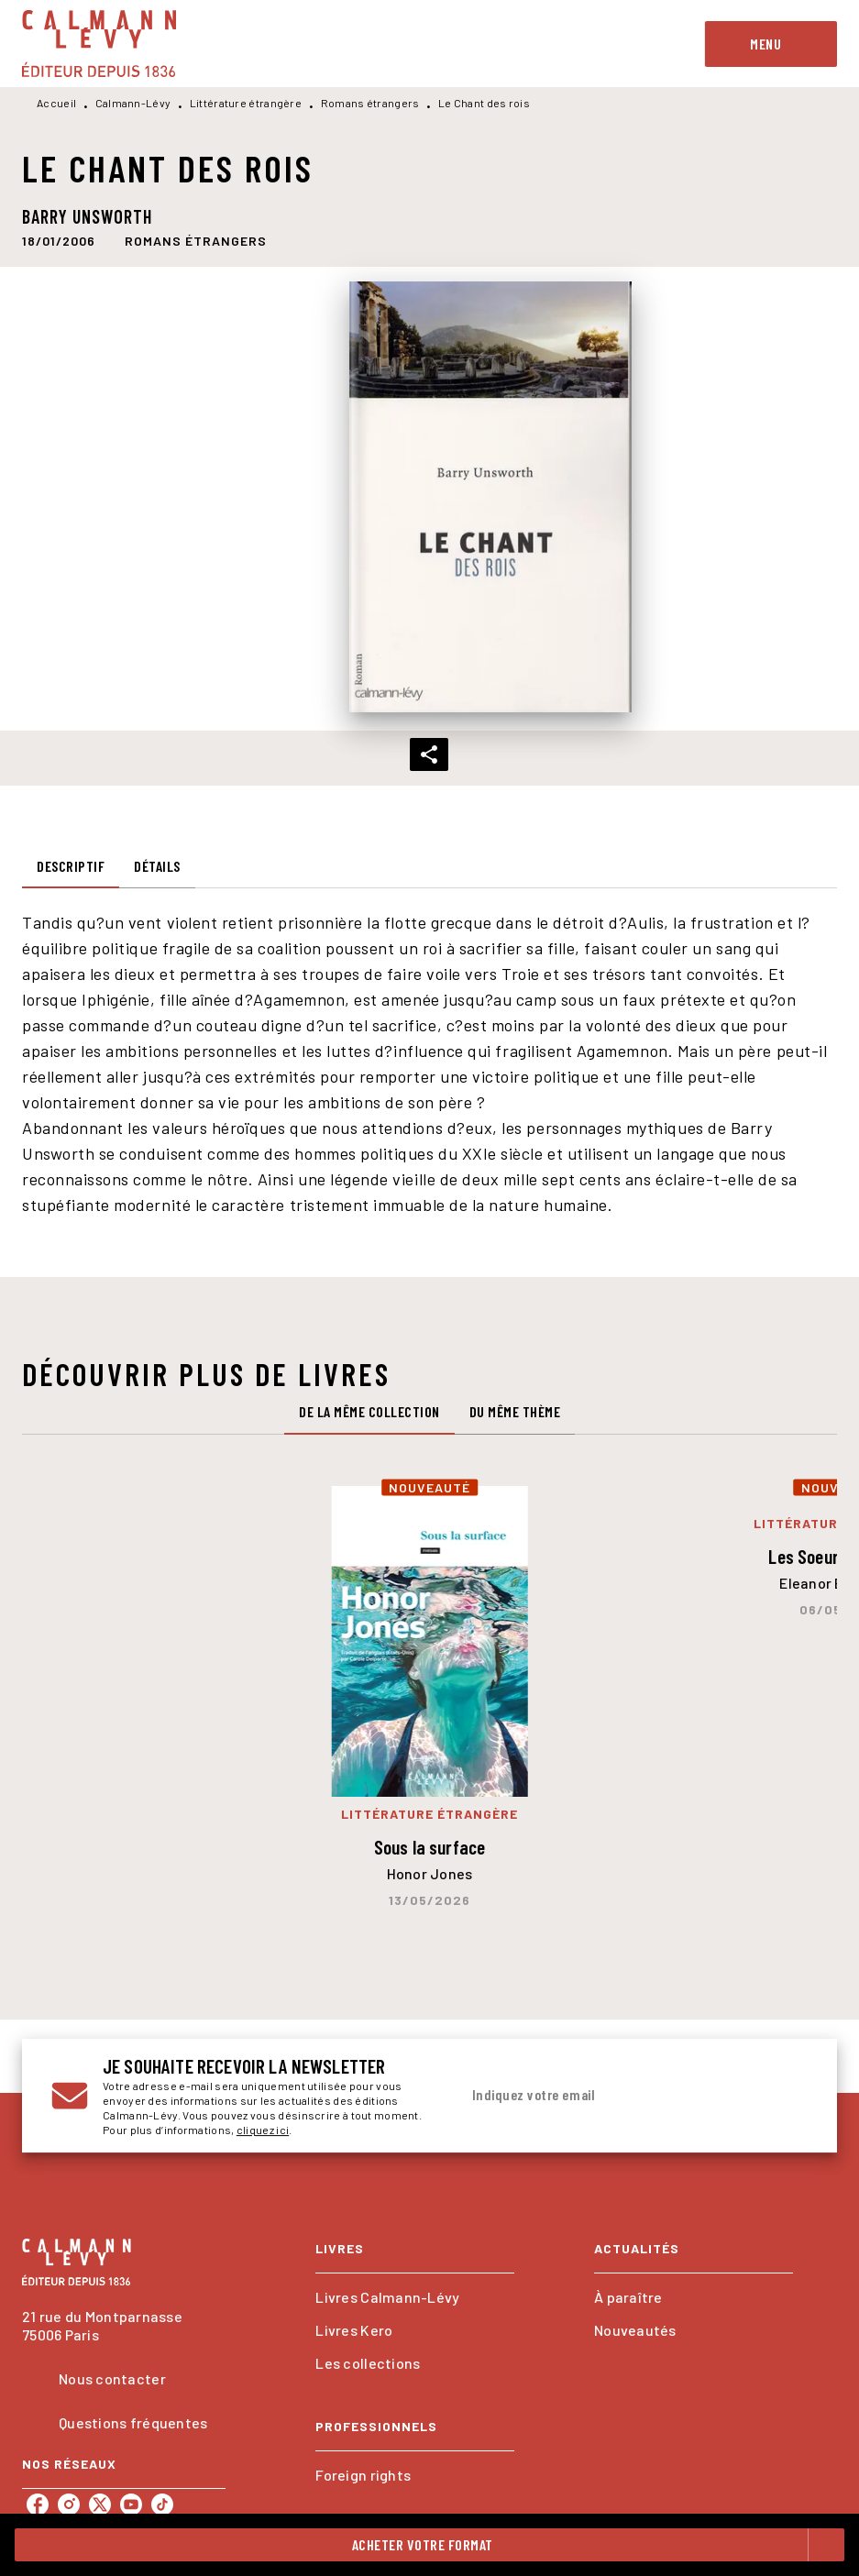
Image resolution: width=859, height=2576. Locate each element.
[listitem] (37, 2504)
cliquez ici (263, 2129)
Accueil (56, 102)
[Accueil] (99, 43)
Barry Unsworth (87, 216)
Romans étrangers (370, 102)
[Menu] (771, 44)
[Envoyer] (786, 2096)
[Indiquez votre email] (611, 2095)
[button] (195, 240)
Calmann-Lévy (133, 102)
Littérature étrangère (246, 102)
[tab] (70, 866)
